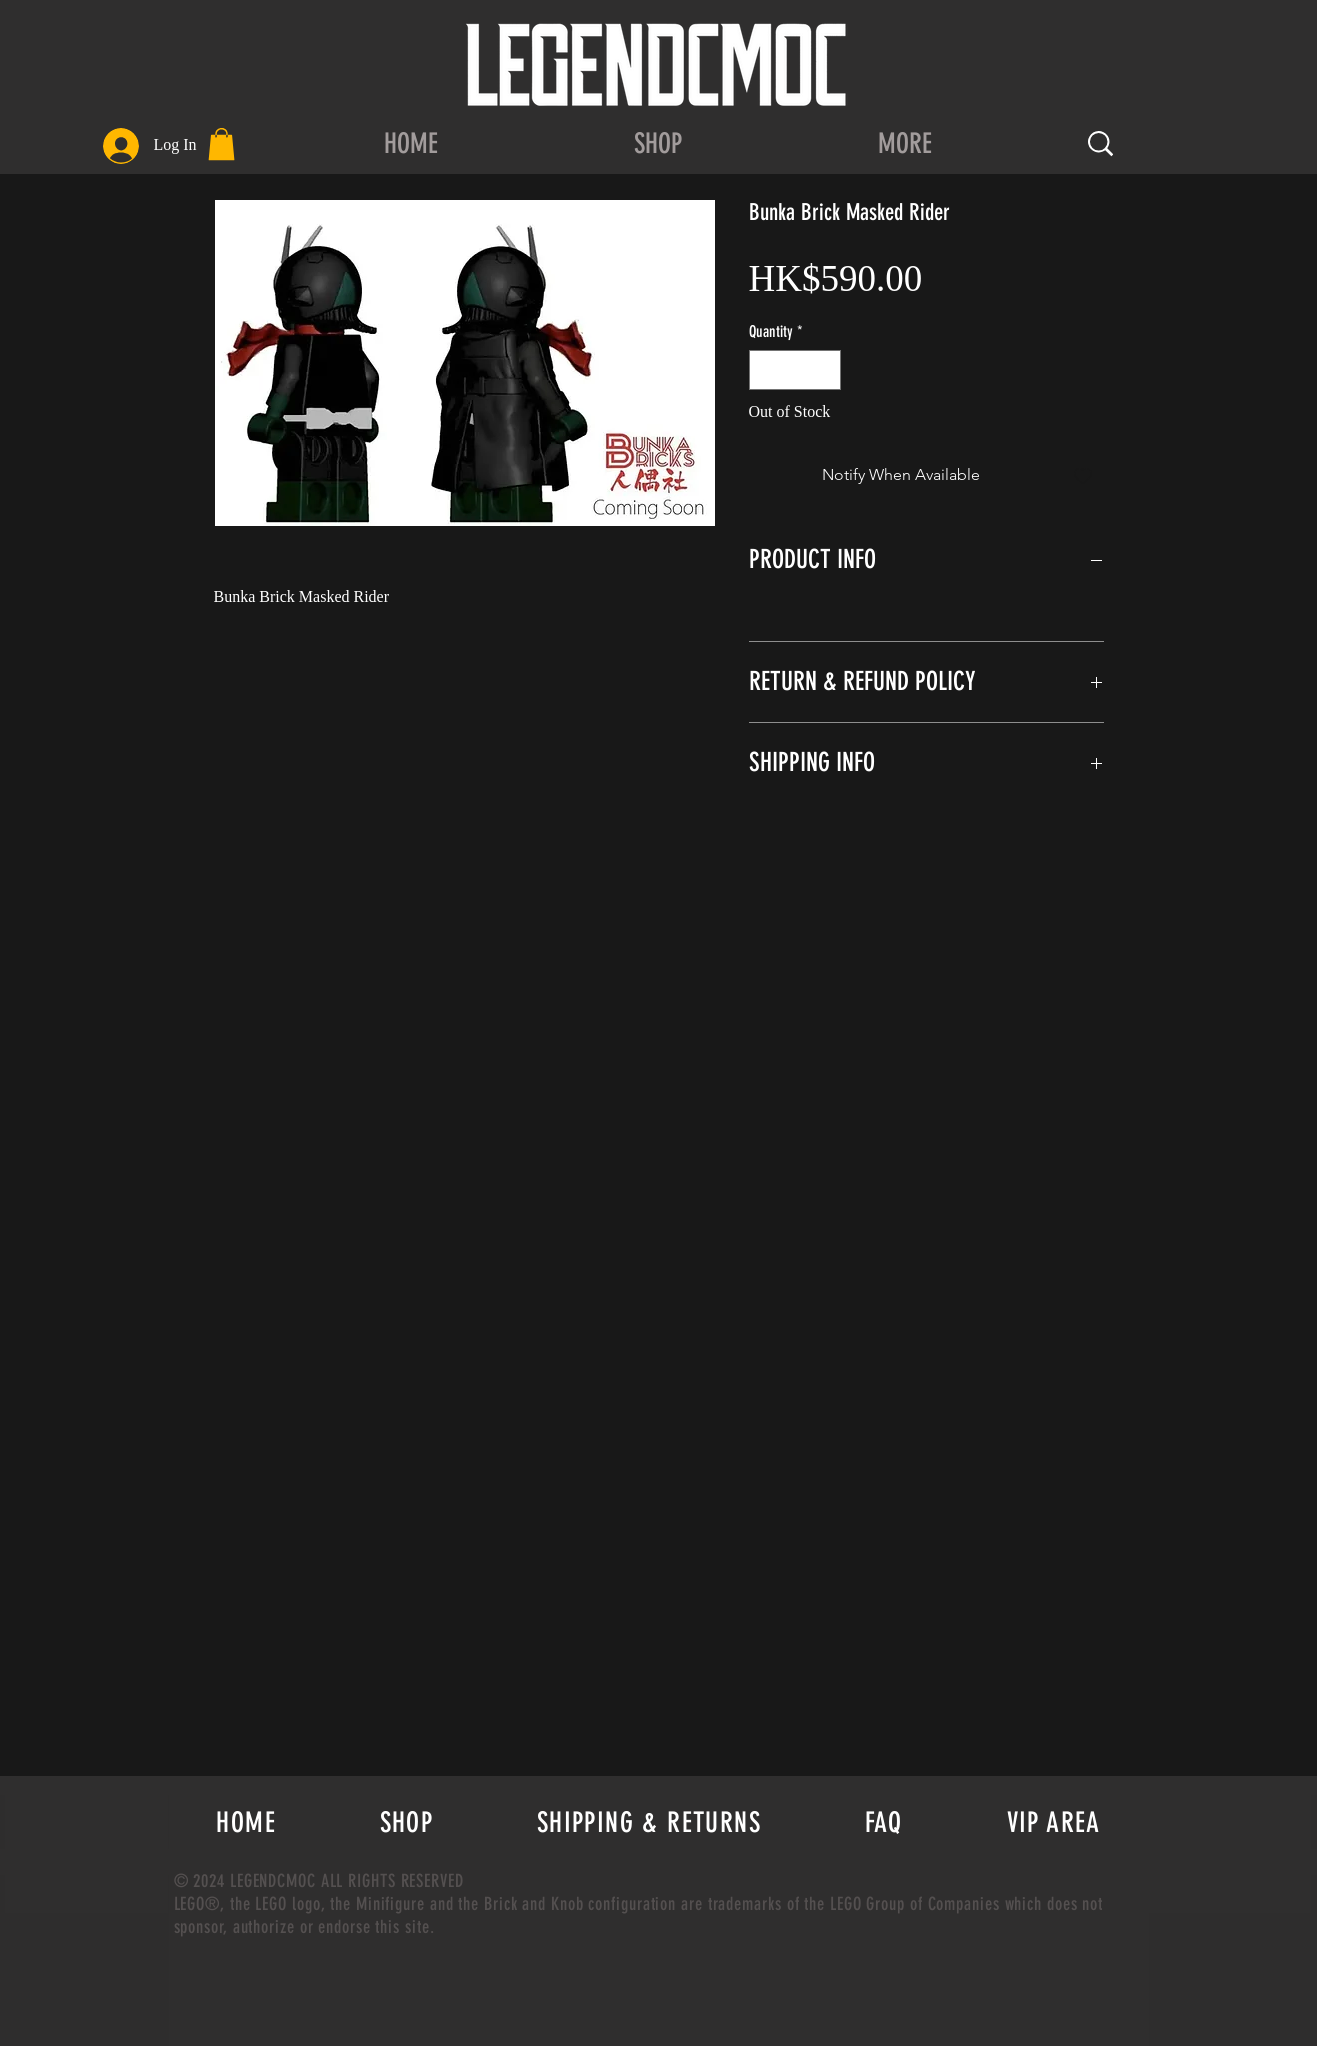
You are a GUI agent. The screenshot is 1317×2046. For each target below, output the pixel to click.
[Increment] (824, 370)
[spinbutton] (795, 370)
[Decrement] (766, 370)
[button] (221, 144)
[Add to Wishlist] (1083, 475)
